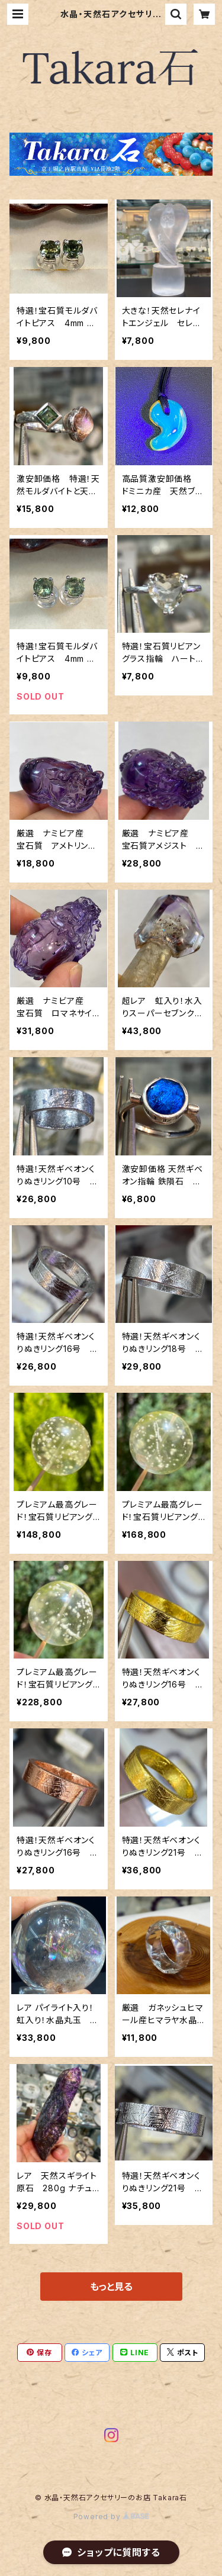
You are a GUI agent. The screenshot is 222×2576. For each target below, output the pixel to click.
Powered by (111, 2516)
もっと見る (111, 2286)
